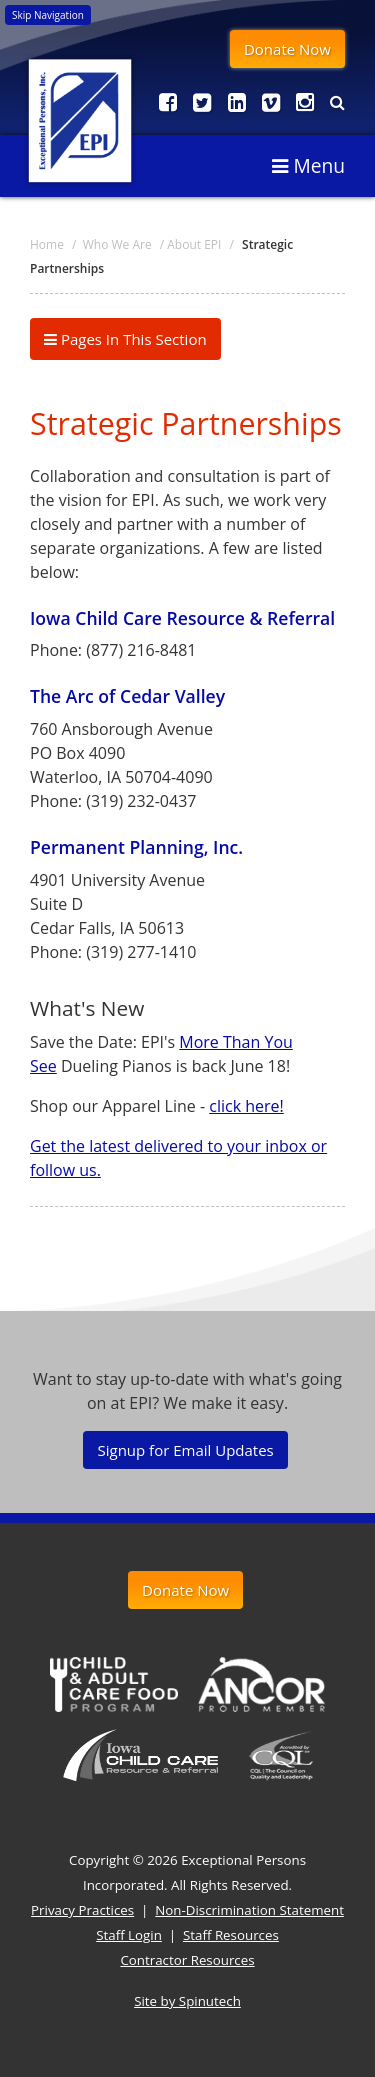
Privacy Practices (82, 1910)
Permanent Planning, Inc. (136, 847)
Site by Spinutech (187, 2001)
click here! (246, 1106)
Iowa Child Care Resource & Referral (182, 618)
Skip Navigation (48, 15)
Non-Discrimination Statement (249, 1910)
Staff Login (129, 1935)
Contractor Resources (187, 1960)
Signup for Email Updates (185, 1450)
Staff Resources (231, 1935)
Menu (308, 165)
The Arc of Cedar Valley (127, 696)
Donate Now (287, 49)
